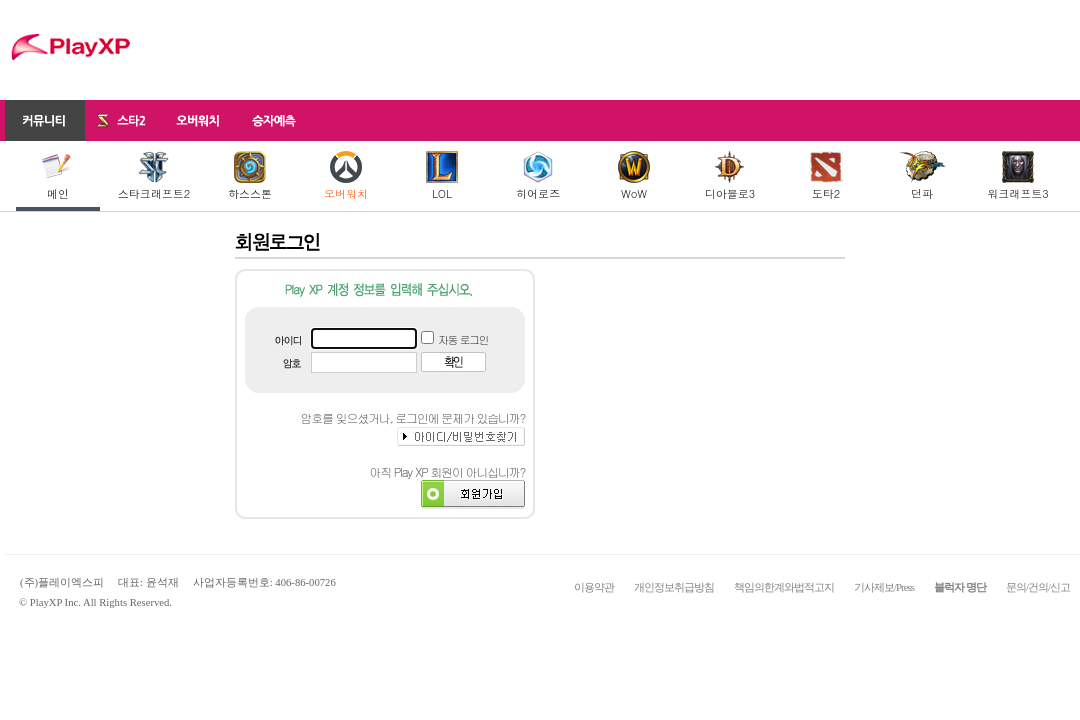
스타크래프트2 (154, 176)
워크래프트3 (1017, 176)
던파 (922, 176)
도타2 (826, 176)
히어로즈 (538, 176)
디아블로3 (730, 176)
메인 (58, 176)
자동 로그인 (463, 339)
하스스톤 (250, 176)
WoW (634, 176)
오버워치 (346, 176)
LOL (442, 176)
